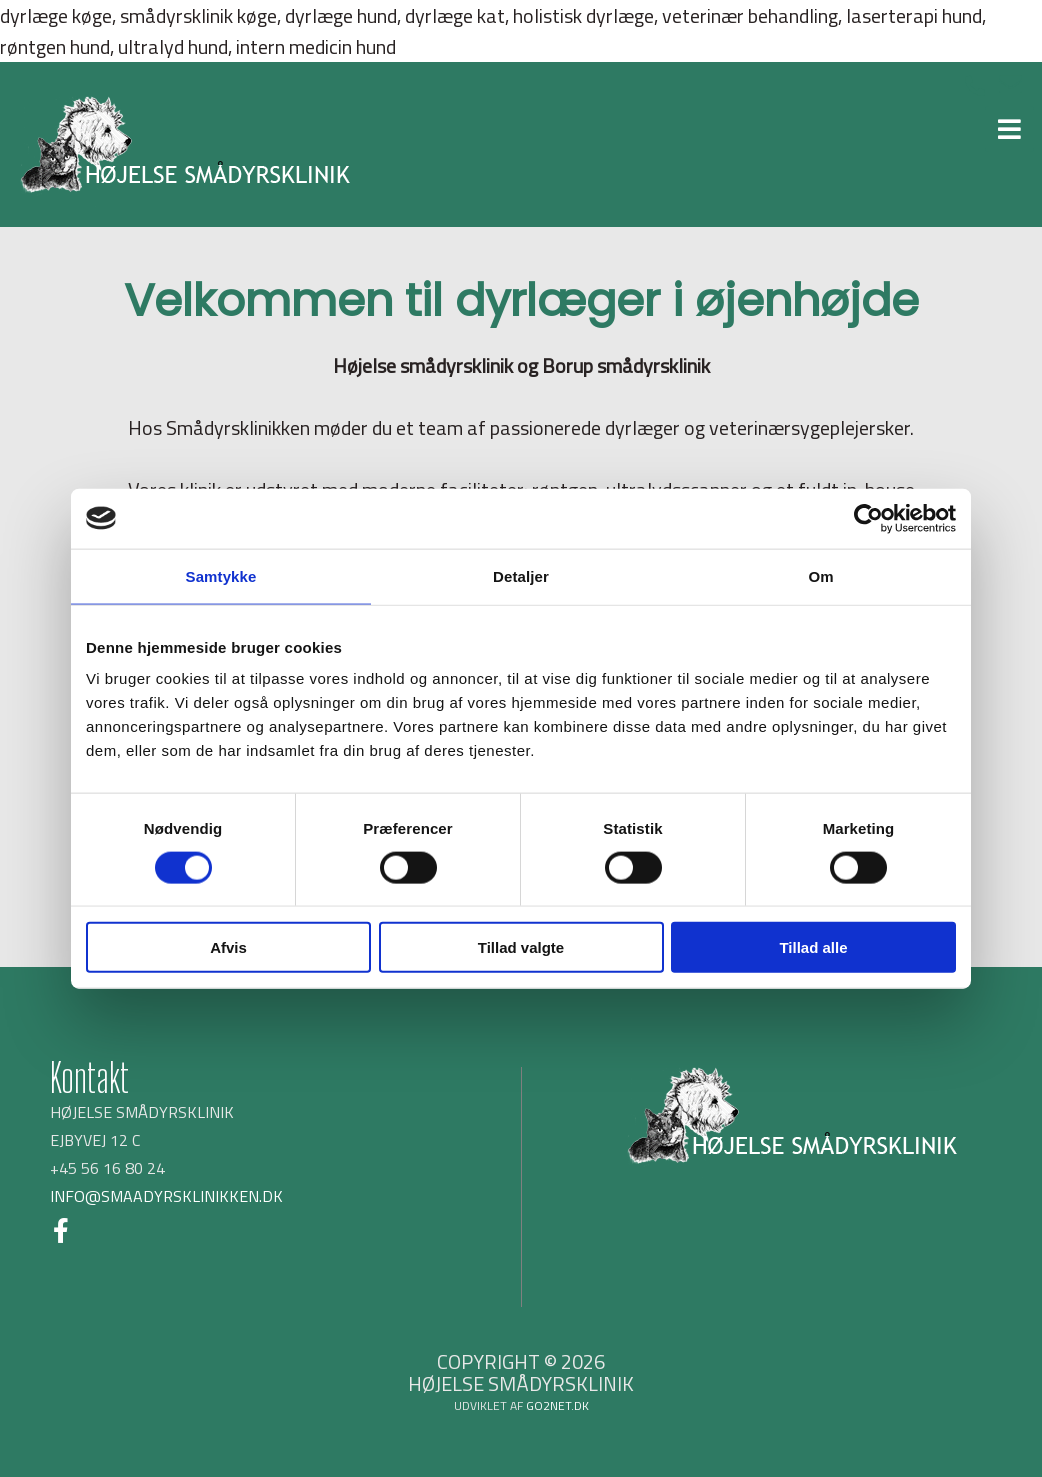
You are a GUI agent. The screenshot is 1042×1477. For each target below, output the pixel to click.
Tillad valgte (521, 947)
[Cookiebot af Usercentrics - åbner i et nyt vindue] (868, 518)
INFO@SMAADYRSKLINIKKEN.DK (166, 1196)
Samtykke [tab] (221, 575)
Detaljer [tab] (521, 575)
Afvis (228, 947)
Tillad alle (813, 947)
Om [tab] (820, 575)
